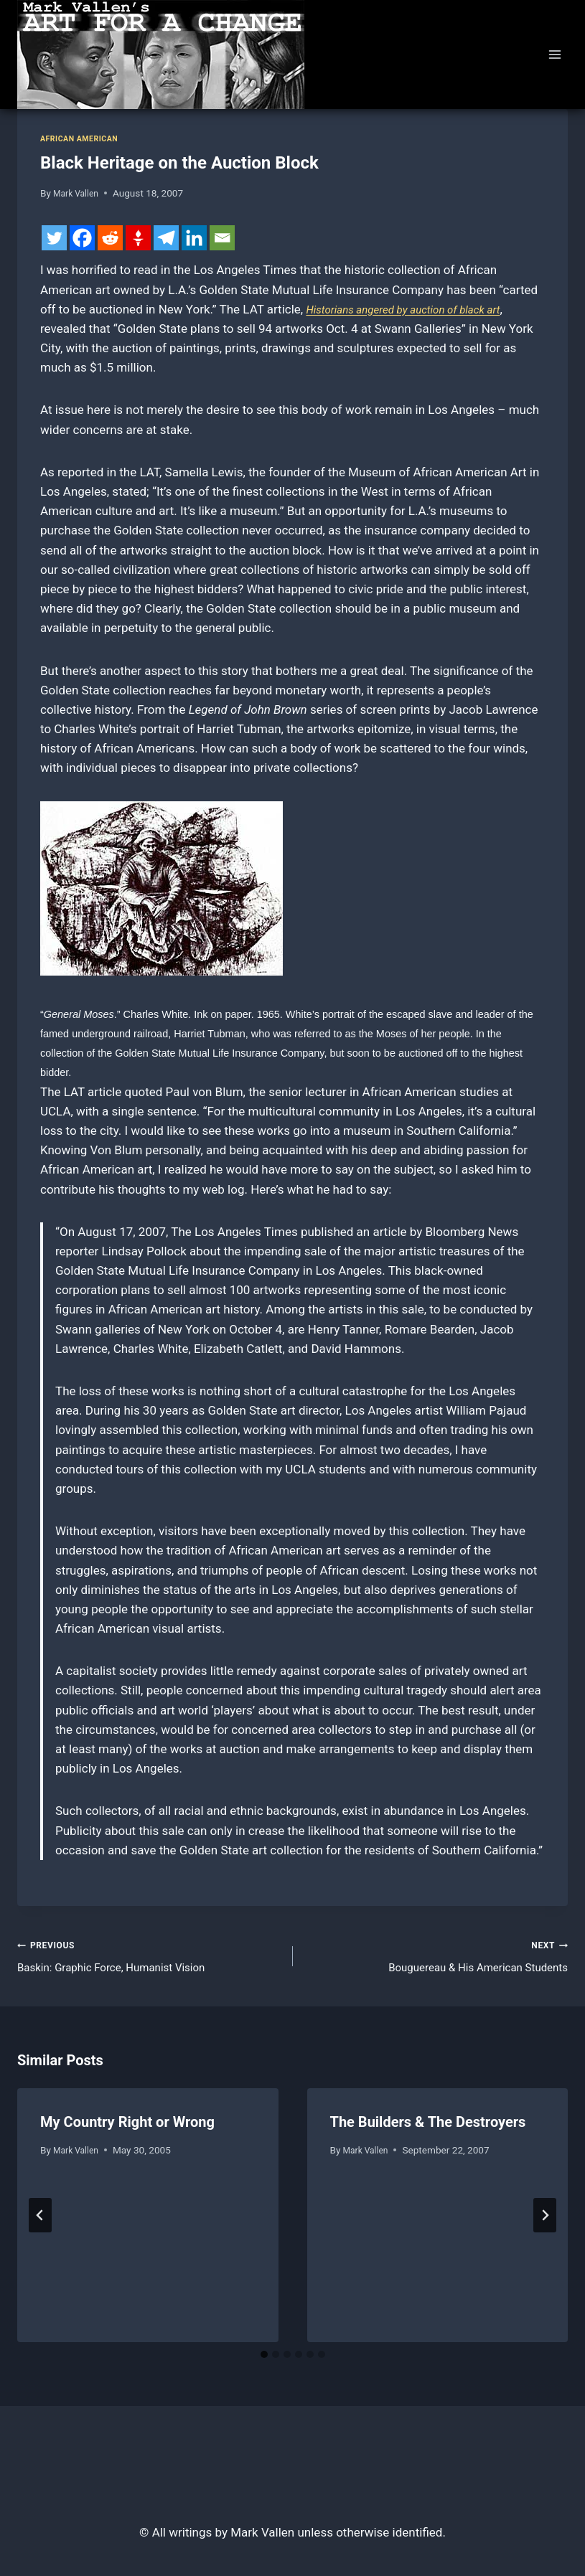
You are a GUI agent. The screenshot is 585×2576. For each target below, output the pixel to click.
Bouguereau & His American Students (436, 1957)
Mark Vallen (78, 193)
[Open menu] (554, 54)
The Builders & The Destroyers (428, 2127)
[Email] (222, 237)
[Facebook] (82, 237)
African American (84, 138)
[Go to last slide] (40, 2220)
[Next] (544, 2220)
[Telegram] (166, 237)
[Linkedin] (194, 237)
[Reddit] (110, 237)
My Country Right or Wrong (127, 2127)
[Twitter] (54, 237)
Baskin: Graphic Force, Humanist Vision (149, 1957)
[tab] (264, 2359)
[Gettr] (138, 237)
